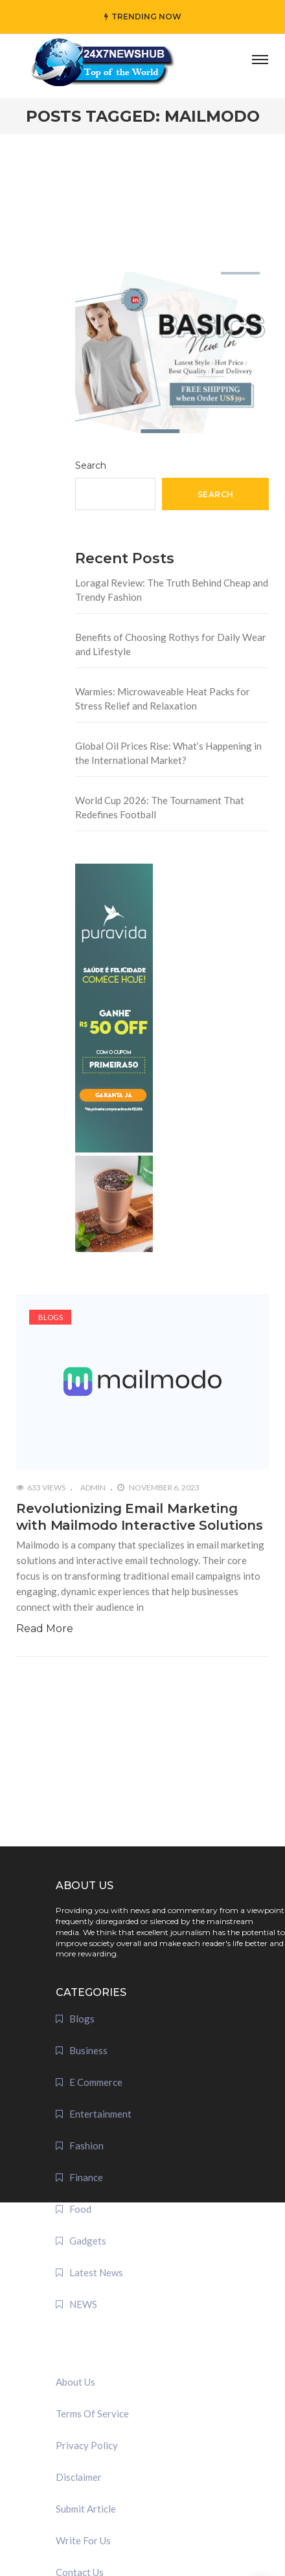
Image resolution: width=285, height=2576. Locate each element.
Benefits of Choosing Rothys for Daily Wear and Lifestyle (170, 644)
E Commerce (95, 2082)
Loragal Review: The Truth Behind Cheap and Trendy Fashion (171, 590)
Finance (86, 2177)
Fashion (86, 2145)
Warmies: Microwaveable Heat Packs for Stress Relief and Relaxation (162, 699)
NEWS (83, 2304)
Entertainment (100, 2114)
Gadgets (87, 2240)
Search (90, 465)
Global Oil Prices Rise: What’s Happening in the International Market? (168, 753)
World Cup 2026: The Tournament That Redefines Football (159, 807)
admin (93, 1487)
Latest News (96, 2272)
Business (88, 2050)
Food (80, 2209)
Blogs (50, 1317)
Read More (44, 1628)
